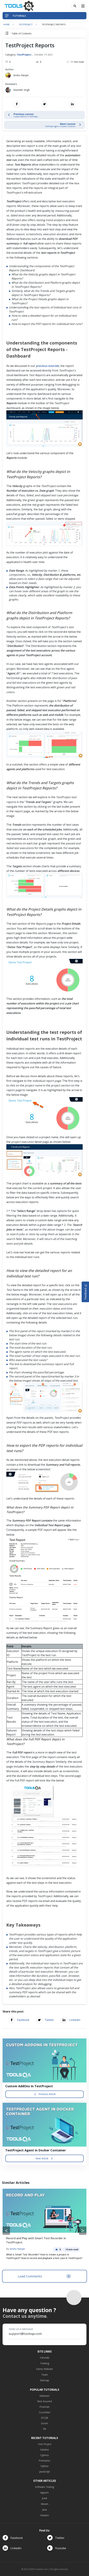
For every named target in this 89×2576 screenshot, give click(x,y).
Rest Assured (44, 2401)
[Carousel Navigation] (44, 2231)
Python (45, 2466)
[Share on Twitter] (44, 104)
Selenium (44, 2395)
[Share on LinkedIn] (72, 104)
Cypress (44, 2455)
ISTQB (44, 2417)
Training (44, 2363)
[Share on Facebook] (16, 104)
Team (44, 2374)
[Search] (75, 6)
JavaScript (44, 2471)
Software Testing (44, 2487)
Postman (44, 2406)
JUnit (44, 2498)
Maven (44, 2504)
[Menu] (82, 6)
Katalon (44, 2449)
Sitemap (44, 2380)
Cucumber (44, 2412)
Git (44, 2428)
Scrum (44, 2423)
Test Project (44, 2444)
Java (44, 2509)
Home (6, 24)
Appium (44, 2492)
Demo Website (44, 2369)
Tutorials (44, 2357)
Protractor (44, 2460)
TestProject (26, 24)
